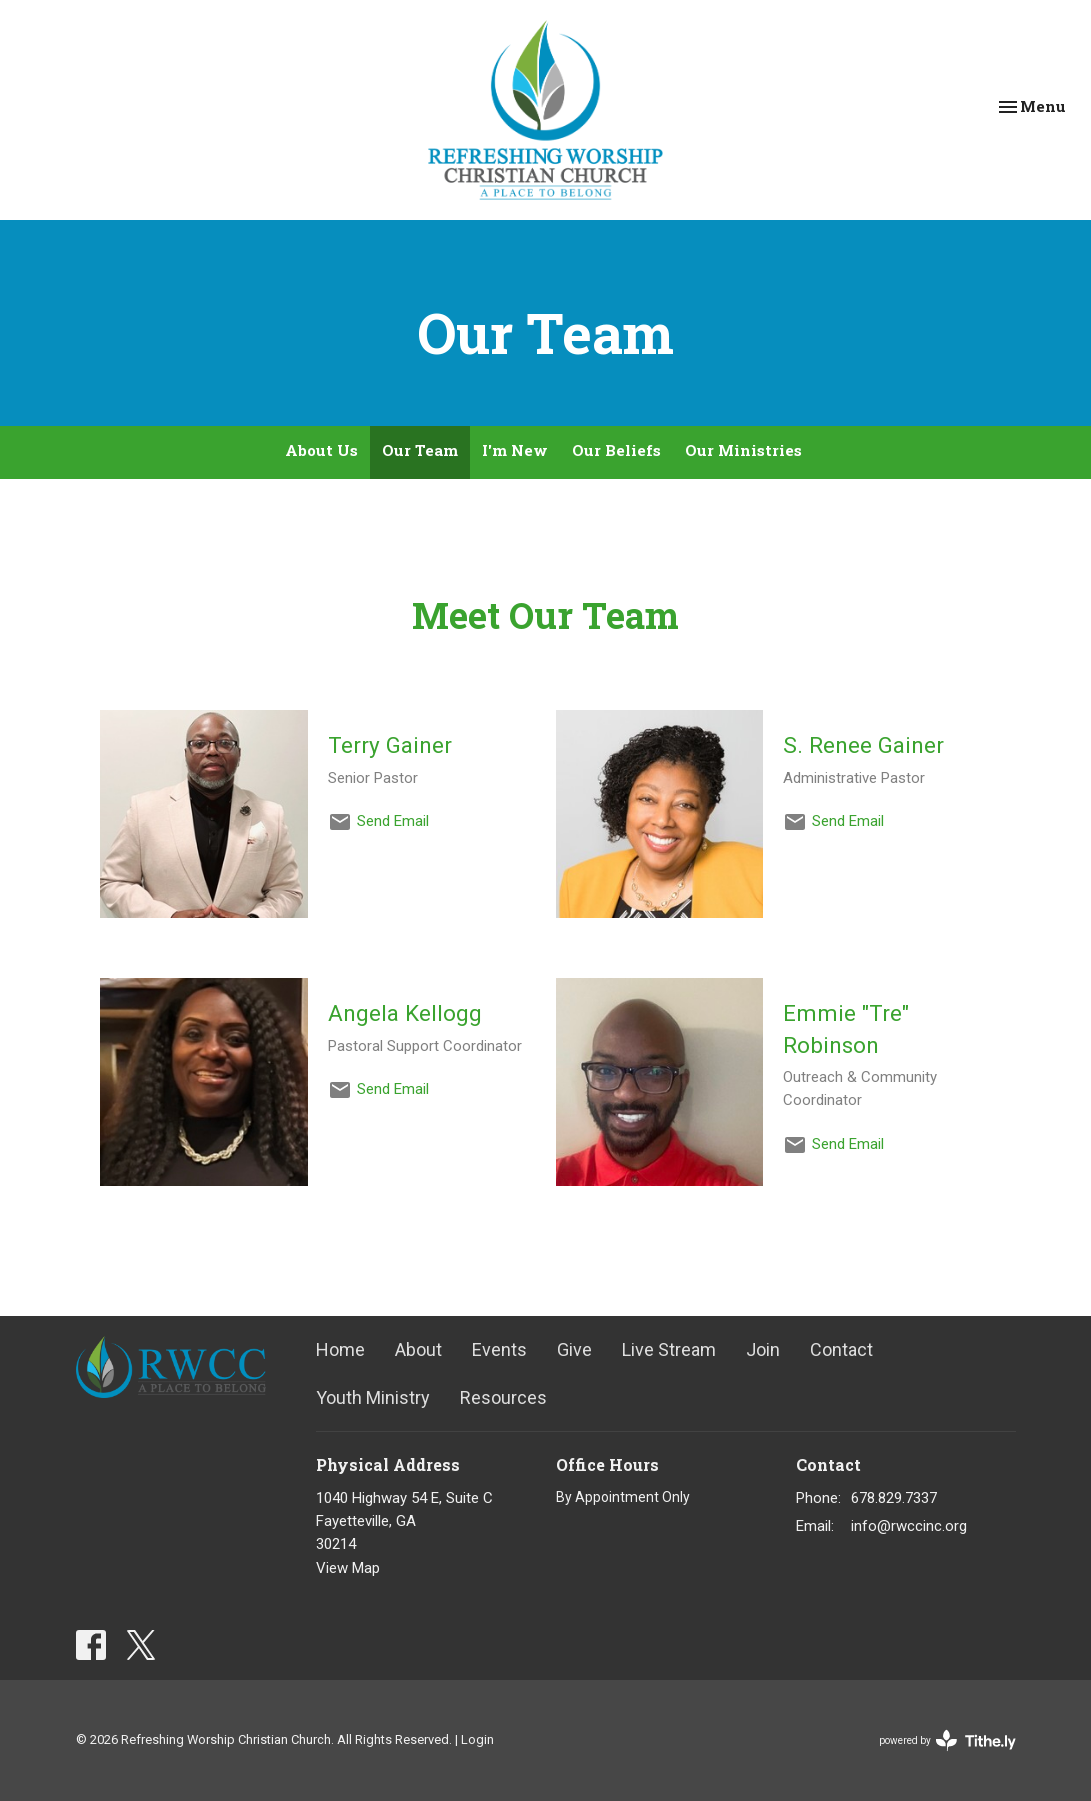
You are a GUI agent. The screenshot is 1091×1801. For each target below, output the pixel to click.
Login (477, 1739)
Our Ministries (743, 450)
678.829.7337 (894, 1498)
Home (340, 1349)
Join (763, 1349)
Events (499, 1349)
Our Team (420, 450)
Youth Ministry (373, 1397)
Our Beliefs (616, 450)
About (418, 1349)
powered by (947, 1740)
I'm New (515, 450)
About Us (321, 450)
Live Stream (669, 1349)
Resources (503, 1397)
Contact (841, 1349)
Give (574, 1349)
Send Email (393, 821)
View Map (348, 1568)
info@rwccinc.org (909, 1526)
